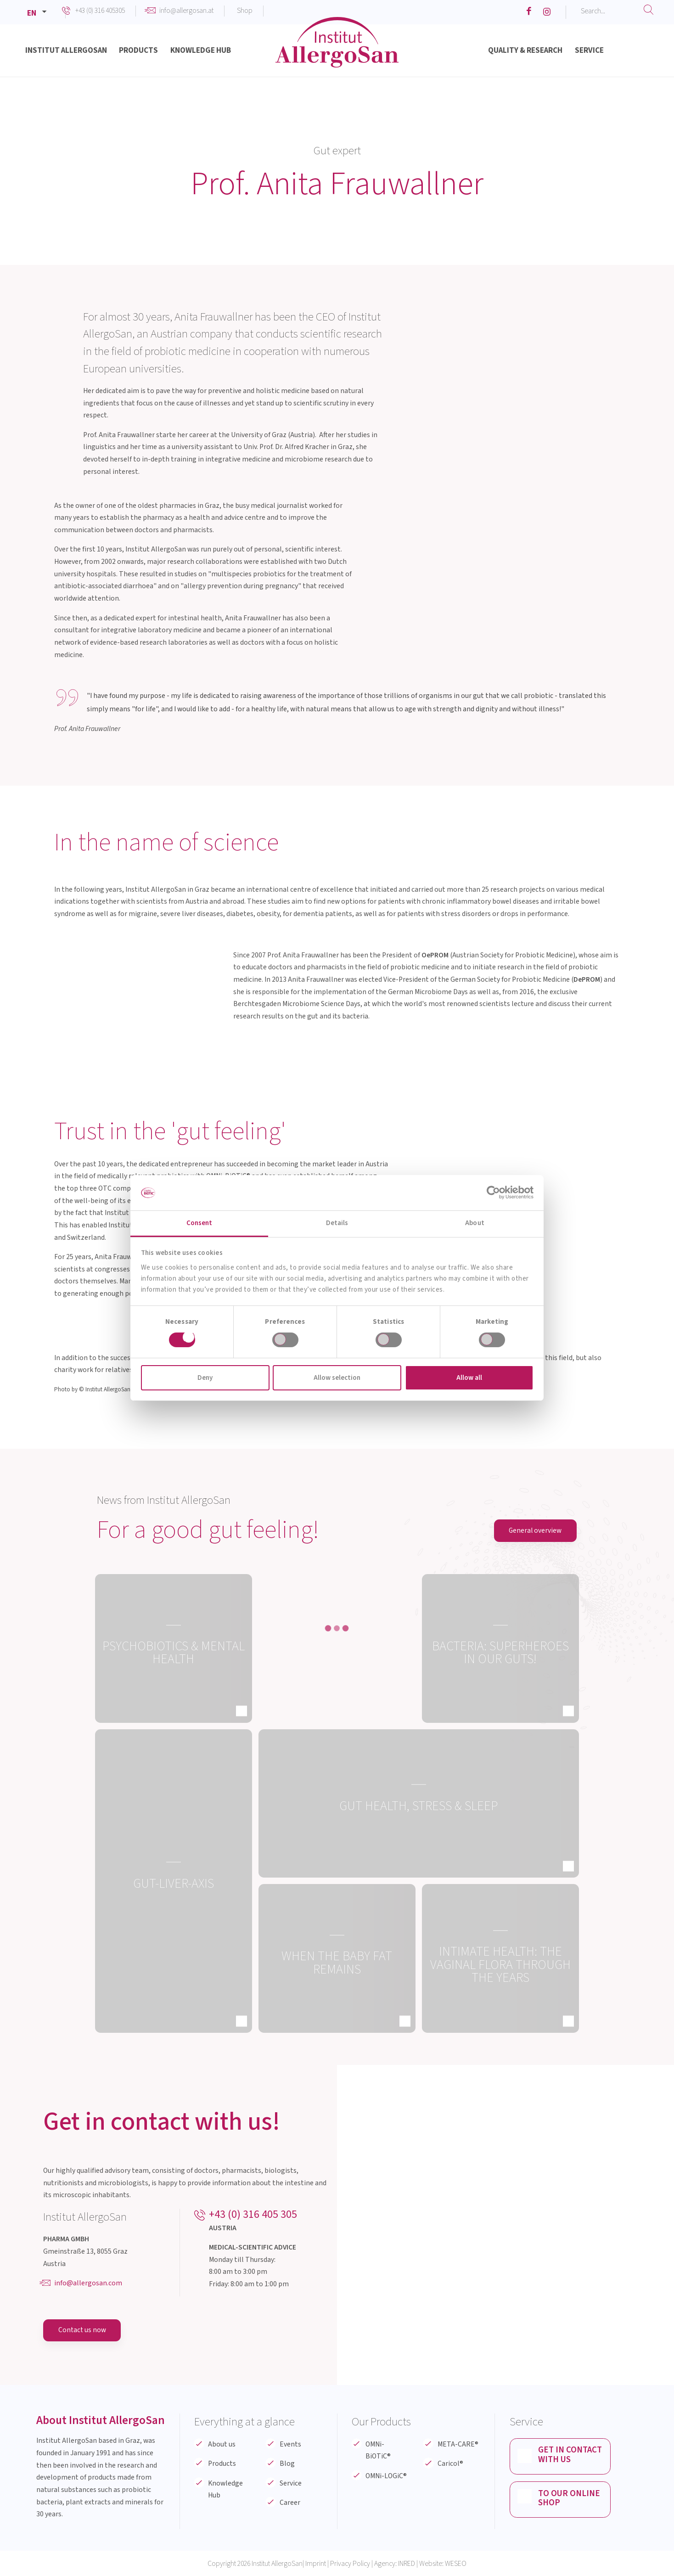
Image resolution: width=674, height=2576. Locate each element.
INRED (406, 2564)
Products (222, 2463)
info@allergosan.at (186, 11)
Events (290, 2444)
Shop (245, 11)
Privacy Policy (350, 2564)
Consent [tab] (199, 1223)
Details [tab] (337, 1223)
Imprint (315, 2564)
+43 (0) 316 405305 (100, 11)
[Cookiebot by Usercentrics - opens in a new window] (493, 1192)
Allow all (469, 1378)
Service (291, 2483)
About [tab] (474, 1223)
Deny (205, 1378)
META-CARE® (458, 2444)
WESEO (455, 2564)
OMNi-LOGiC (386, 2476)
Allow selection (337, 1378)
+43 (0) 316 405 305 (253, 2214)
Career (290, 2502)
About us (222, 2444)
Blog (287, 2463)
